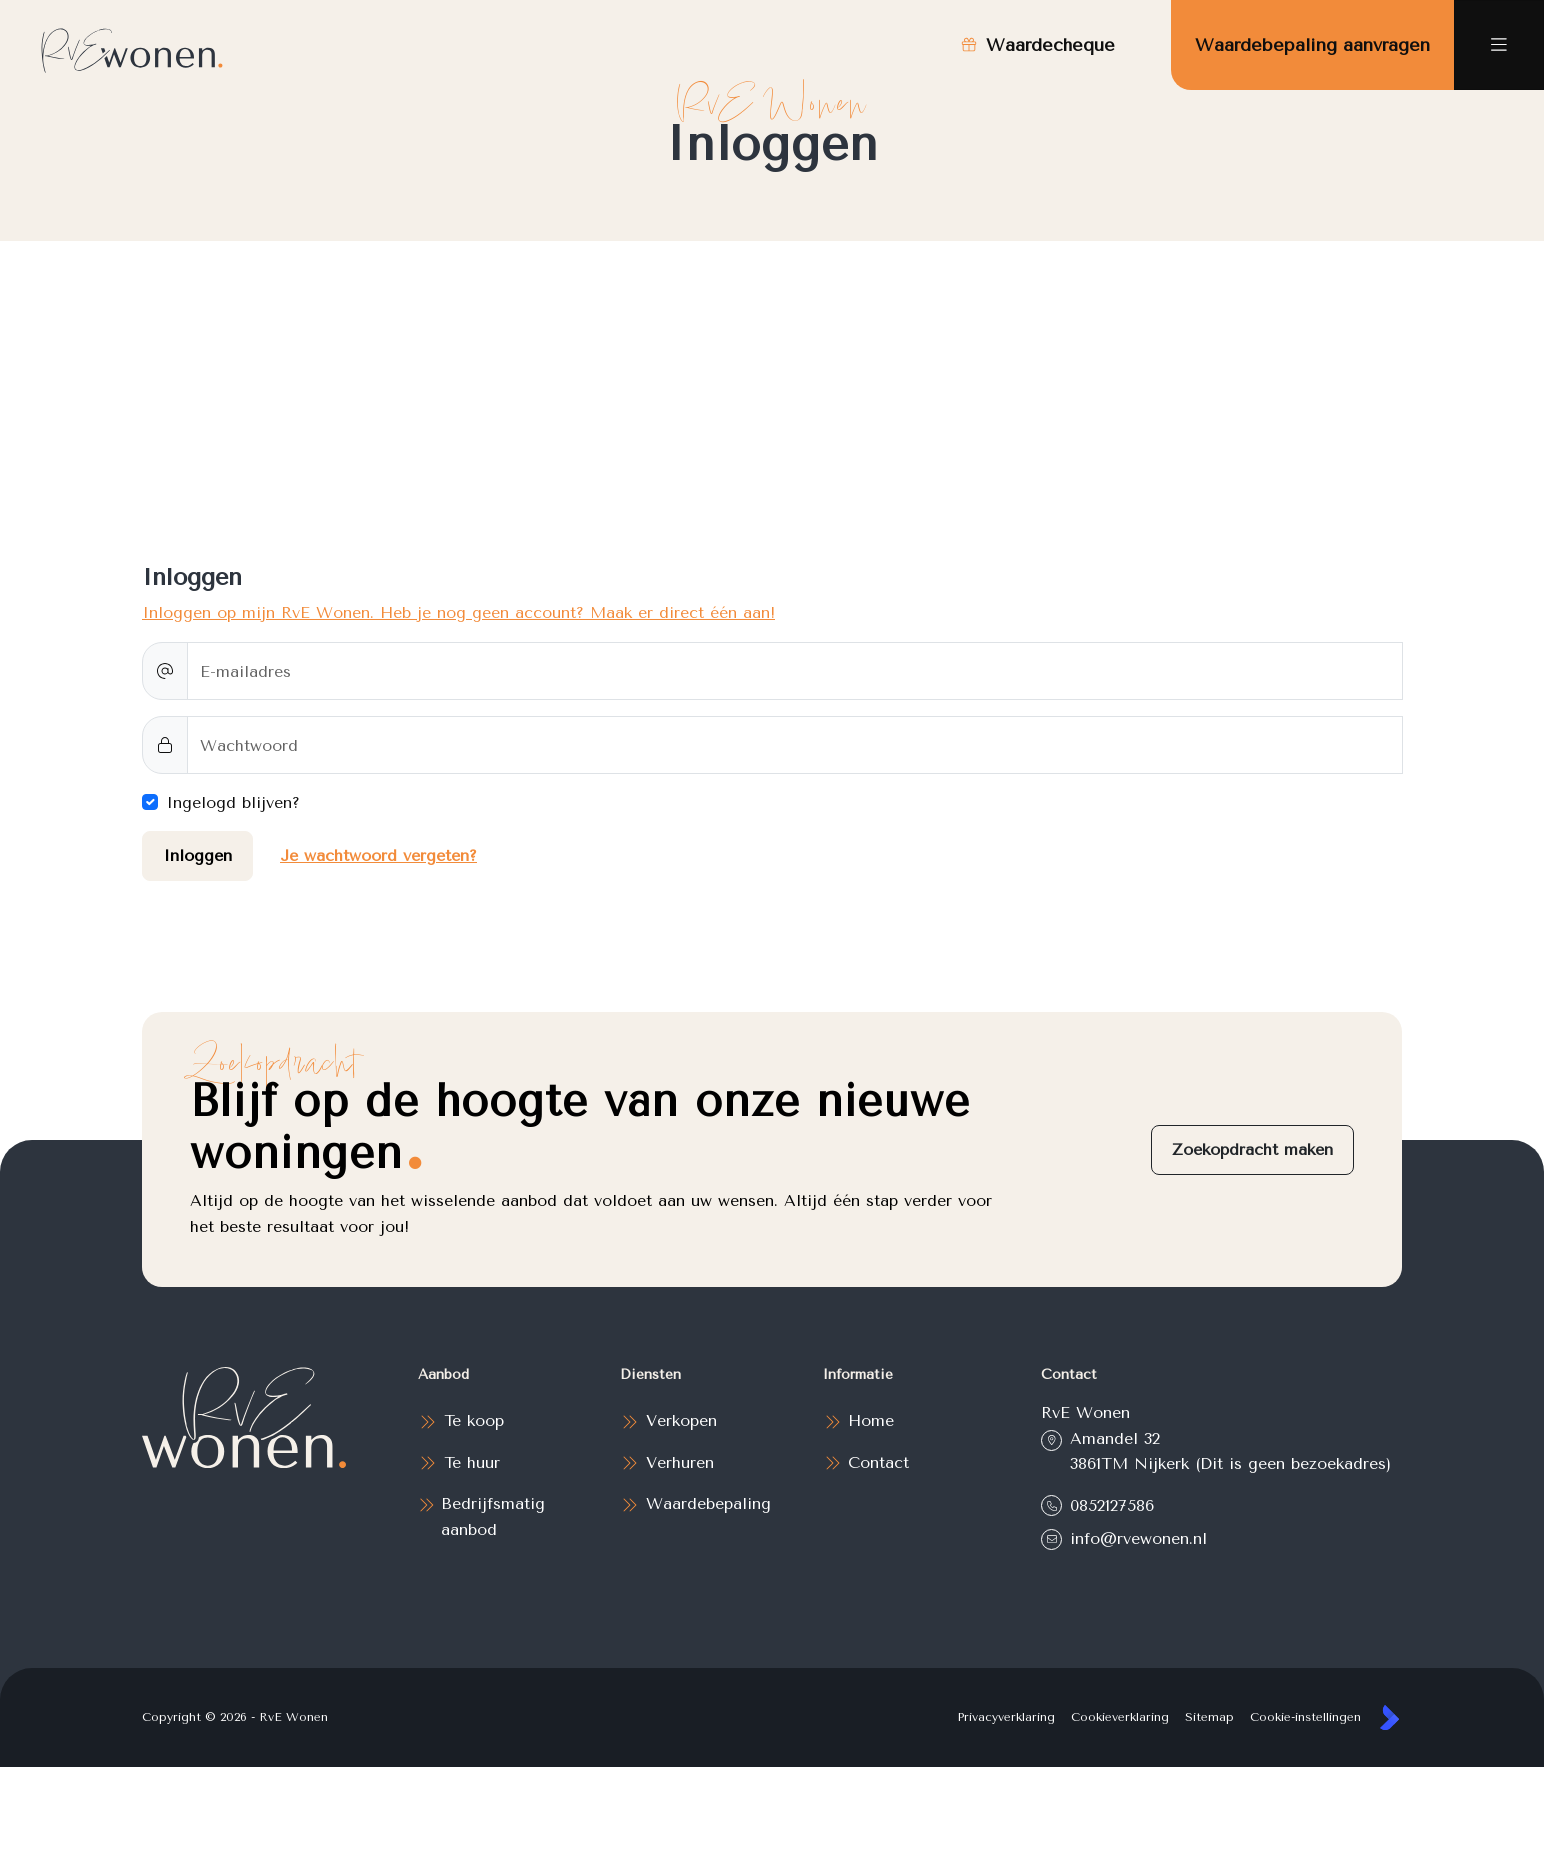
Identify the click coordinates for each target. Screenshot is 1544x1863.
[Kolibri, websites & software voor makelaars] (1389, 1717)
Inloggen (197, 855)
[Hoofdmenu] (1499, 45)
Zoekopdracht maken (1252, 1149)
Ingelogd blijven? (233, 802)
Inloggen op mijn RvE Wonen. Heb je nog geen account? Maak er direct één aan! (458, 612)
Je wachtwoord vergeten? (378, 855)
